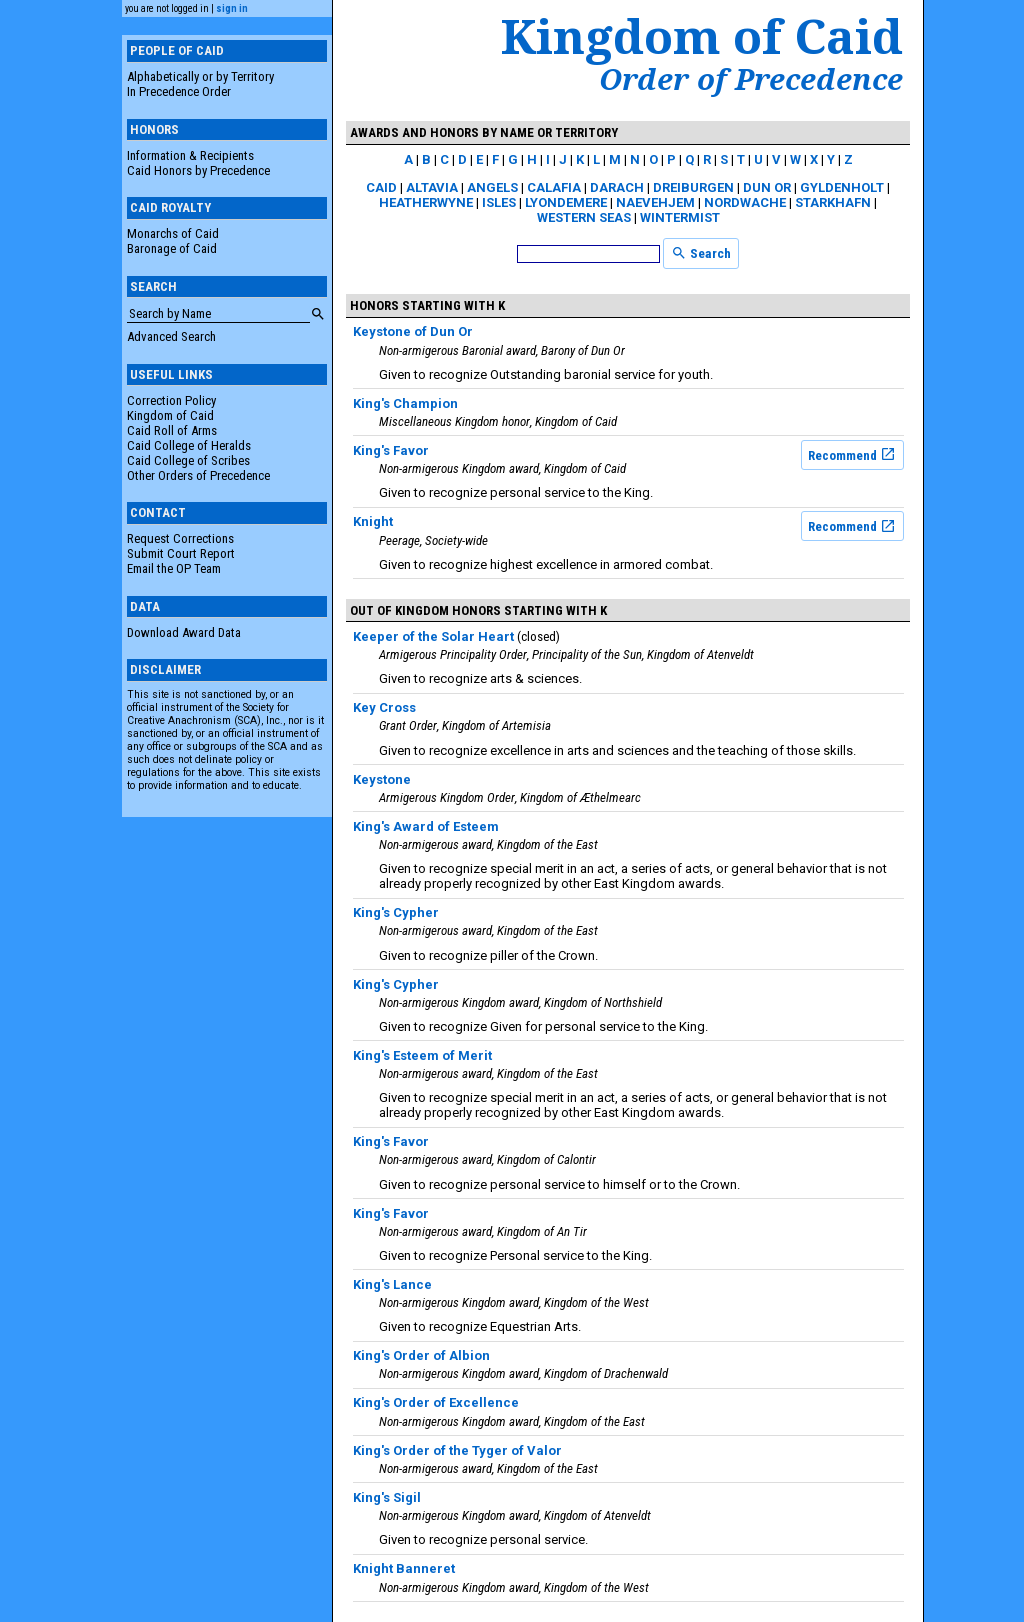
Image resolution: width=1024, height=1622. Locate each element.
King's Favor (391, 450)
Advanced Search (171, 336)
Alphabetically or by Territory (200, 76)
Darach (617, 187)
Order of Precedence (751, 79)
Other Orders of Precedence (198, 475)
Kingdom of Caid (170, 415)
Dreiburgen (693, 187)
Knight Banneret (404, 1568)
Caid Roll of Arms (172, 430)
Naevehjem (655, 202)
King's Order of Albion (421, 1355)
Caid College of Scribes (188, 460)
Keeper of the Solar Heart (433, 636)
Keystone (382, 779)
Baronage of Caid (172, 248)
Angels (492, 187)
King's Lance (392, 1284)
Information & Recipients (190, 155)
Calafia (554, 187)
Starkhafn (833, 202)
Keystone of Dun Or (413, 331)
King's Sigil (387, 1497)
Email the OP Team (174, 568)
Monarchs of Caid (173, 233)
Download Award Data (184, 632)
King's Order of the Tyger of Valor (457, 1450)
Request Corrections (180, 538)
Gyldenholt (842, 187)
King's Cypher (396, 912)
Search (701, 253)
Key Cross (384, 707)
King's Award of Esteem (426, 826)
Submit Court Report (181, 553)
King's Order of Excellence (436, 1402)
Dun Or (767, 187)
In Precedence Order (179, 91)
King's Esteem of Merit (422, 1055)
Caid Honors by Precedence (198, 170)
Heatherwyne (426, 202)
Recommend (852, 454)
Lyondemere (566, 202)
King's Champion (405, 403)
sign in (232, 8)
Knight (373, 521)
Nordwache (745, 202)
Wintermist (680, 217)
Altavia (432, 187)
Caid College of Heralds (189, 445)
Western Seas (584, 217)
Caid (381, 187)
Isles (499, 202)
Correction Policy (171, 400)
